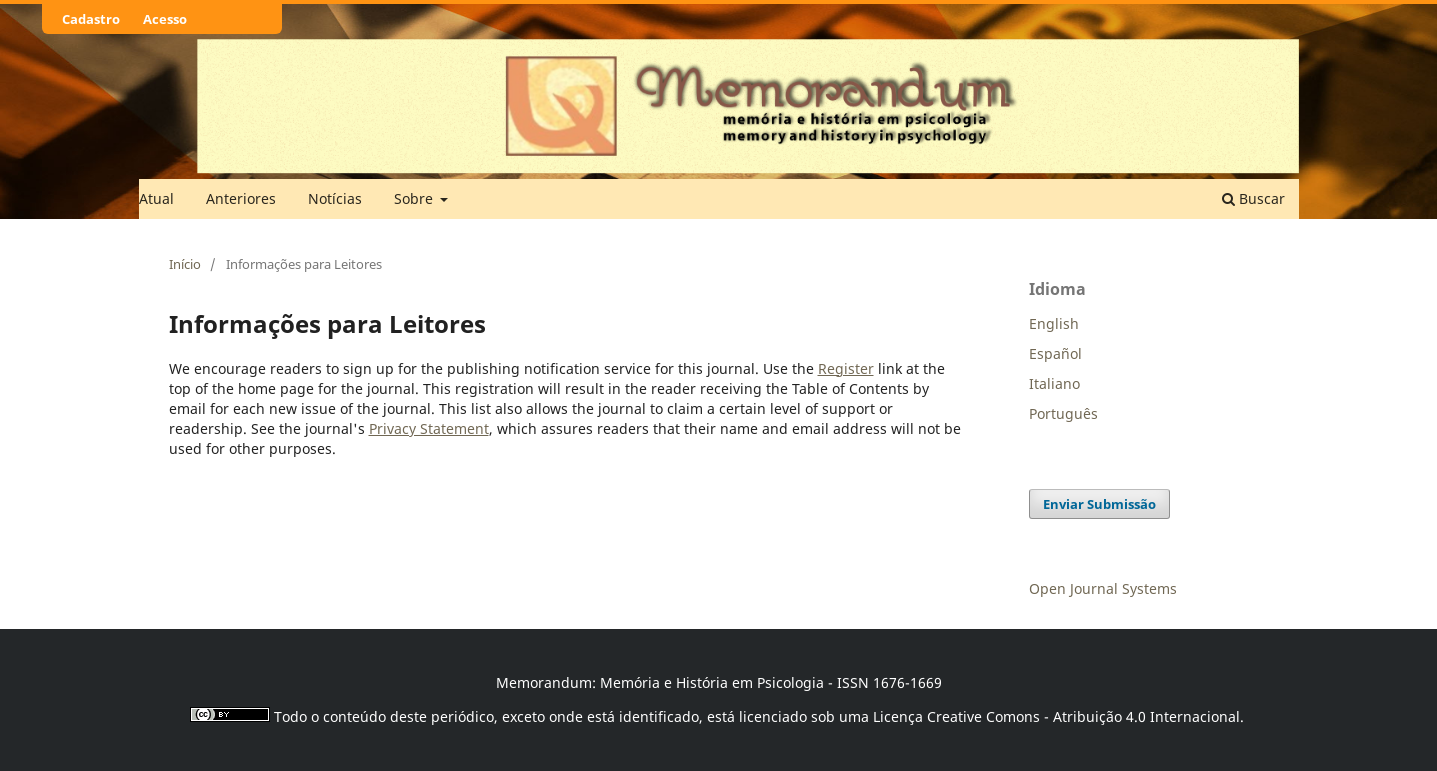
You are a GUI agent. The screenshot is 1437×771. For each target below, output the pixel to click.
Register (846, 368)
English (1054, 323)
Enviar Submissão (1099, 504)
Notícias (335, 198)
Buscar (1253, 198)
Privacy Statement (429, 428)
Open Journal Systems (1103, 588)
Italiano (1054, 383)
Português (1063, 413)
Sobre (415, 198)
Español (1055, 353)
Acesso (165, 19)
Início (185, 264)
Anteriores (241, 198)
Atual (156, 198)
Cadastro (91, 19)
